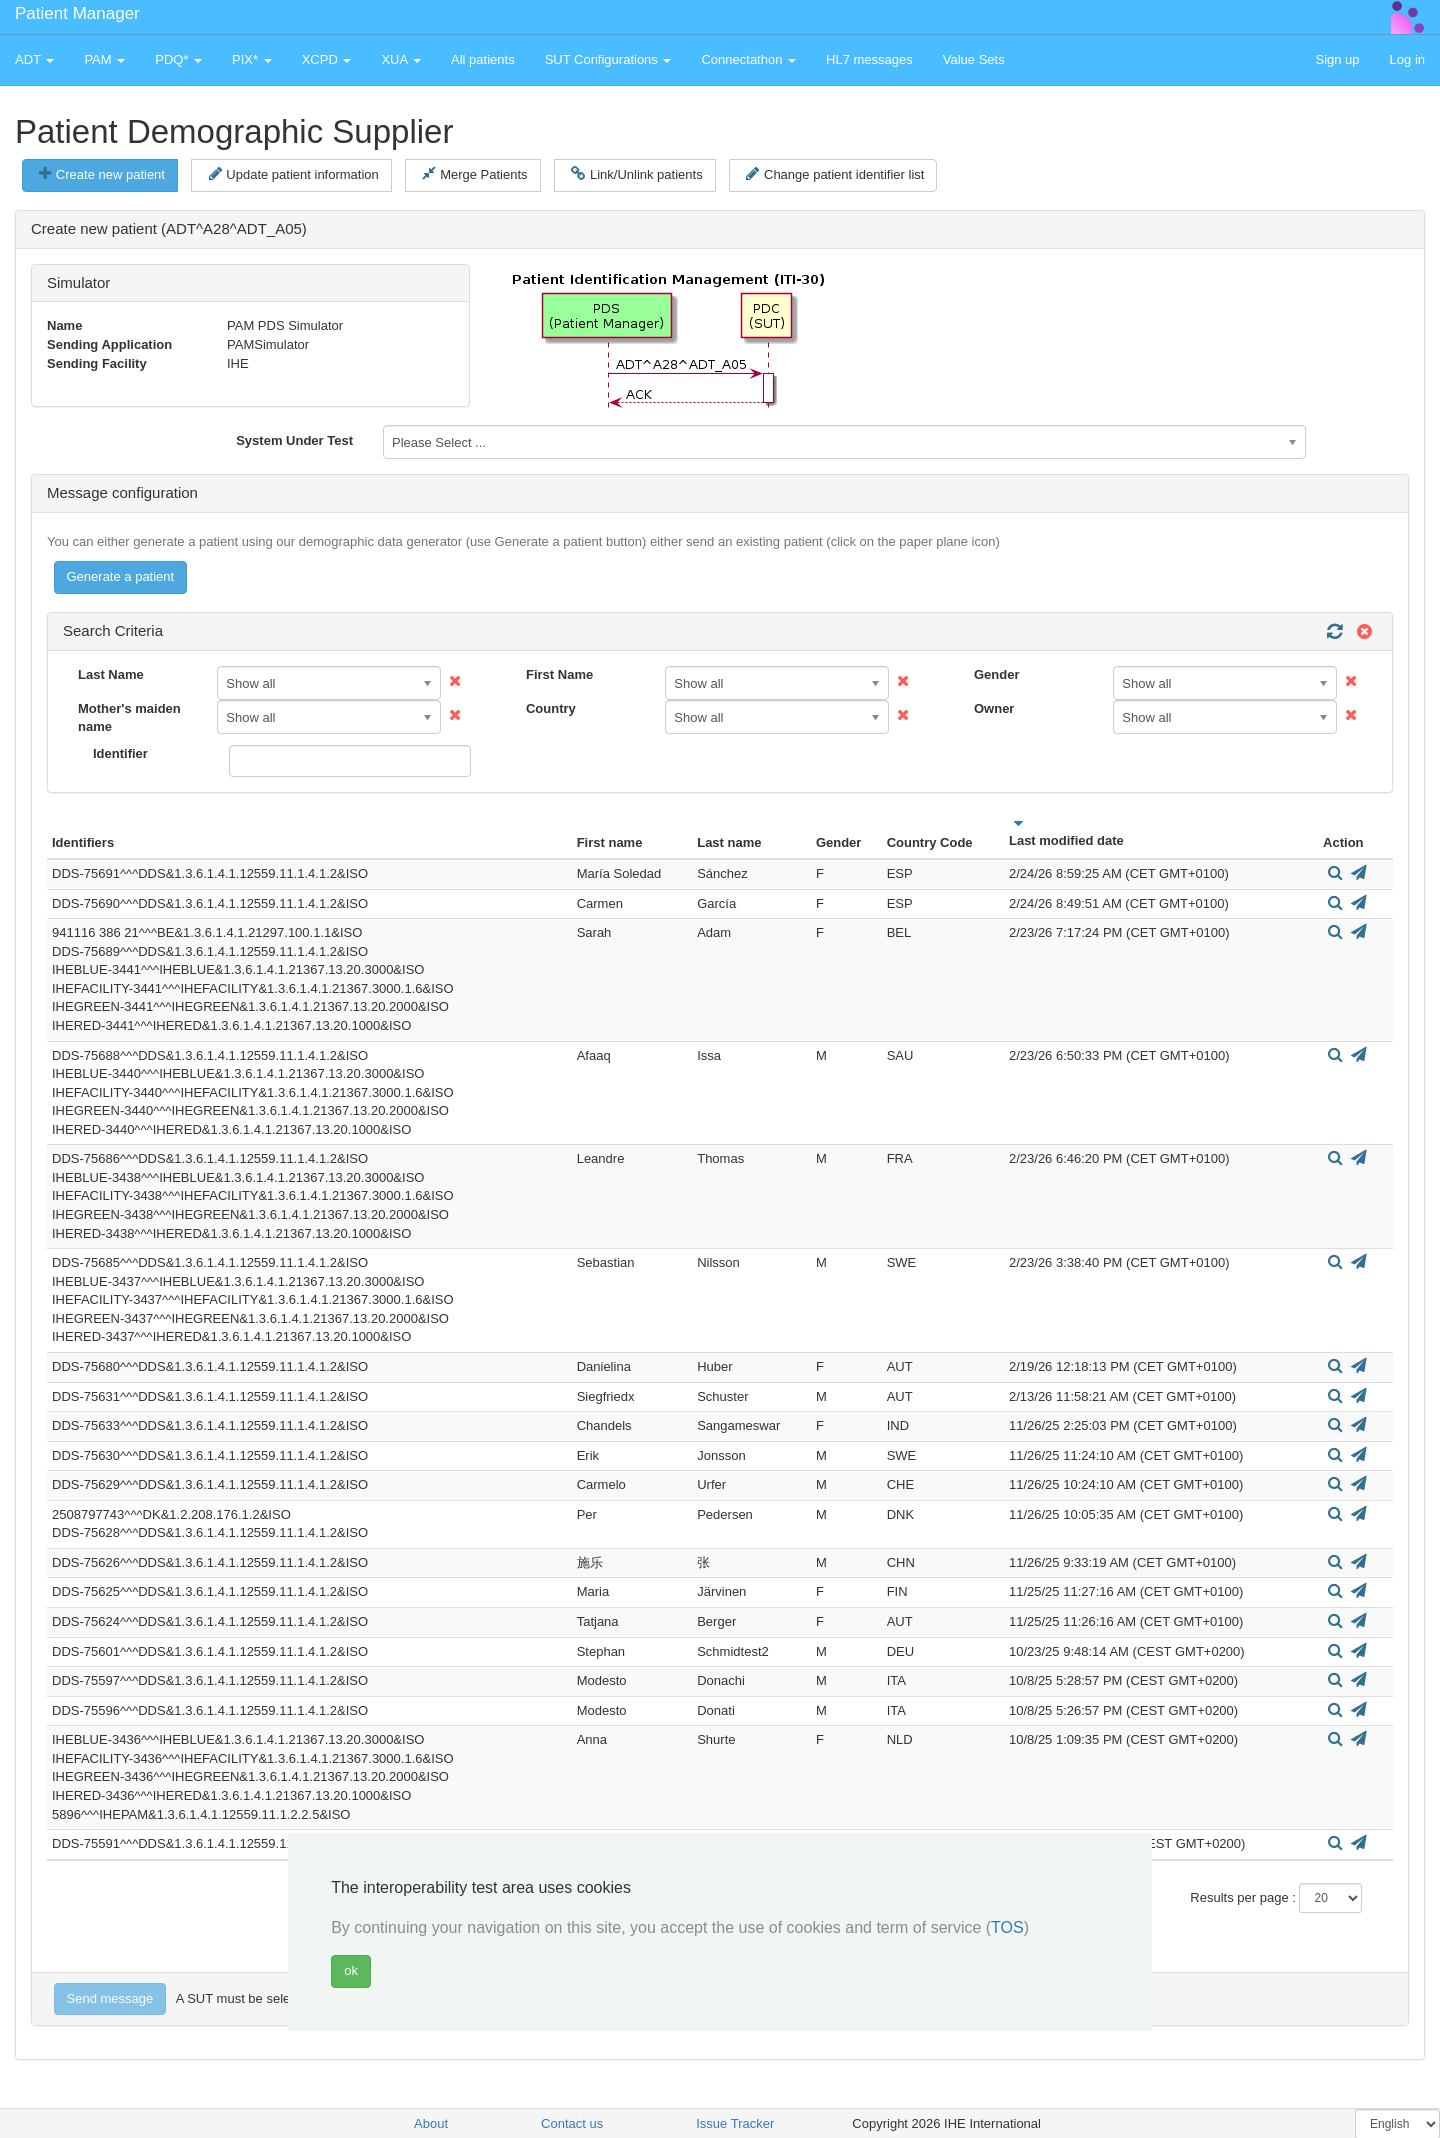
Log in (1407, 59)
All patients (483, 59)
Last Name (111, 674)
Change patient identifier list (835, 174)
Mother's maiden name (129, 718)
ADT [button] (34, 59)
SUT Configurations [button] (608, 59)
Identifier (120, 753)
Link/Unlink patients (636, 174)
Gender (997, 674)
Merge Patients (474, 174)
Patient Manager (77, 13)
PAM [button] (104, 59)
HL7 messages (869, 59)
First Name (559, 674)
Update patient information (294, 174)
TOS (1007, 1927)
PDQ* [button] (178, 59)
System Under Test (294, 440)
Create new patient (102, 174)
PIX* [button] (252, 59)
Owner (994, 708)
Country (551, 708)
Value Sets (974, 59)
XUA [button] (401, 59)
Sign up (1337, 59)
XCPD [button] (327, 59)
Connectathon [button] (748, 59)
